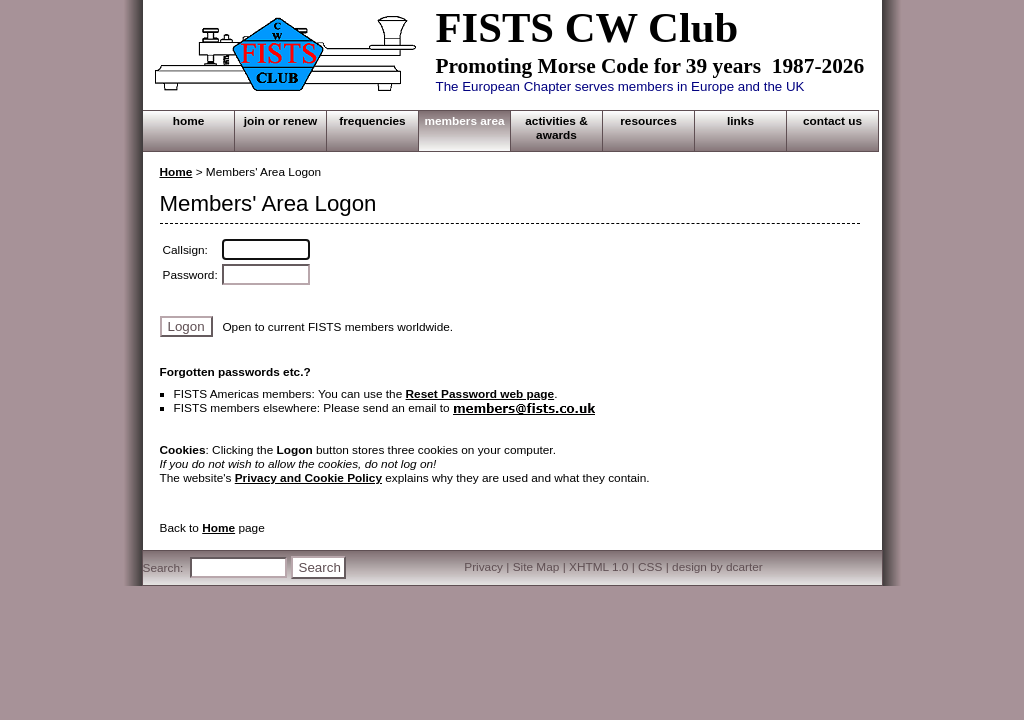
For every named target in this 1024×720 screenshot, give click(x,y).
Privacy (483, 567)
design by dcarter (717, 567)
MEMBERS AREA (464, 121)
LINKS (740, 121)
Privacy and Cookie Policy (308, 478)
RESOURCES (648, 121)
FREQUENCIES (372, 121)
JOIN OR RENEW (281, 121)
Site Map (536, 567)
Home (176, 172)
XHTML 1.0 (598, 567)
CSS (650, 567)
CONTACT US (832, 121)
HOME (189, 121)
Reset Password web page (480, 394)
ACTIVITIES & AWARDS (556, 128)
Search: (163, 568)
